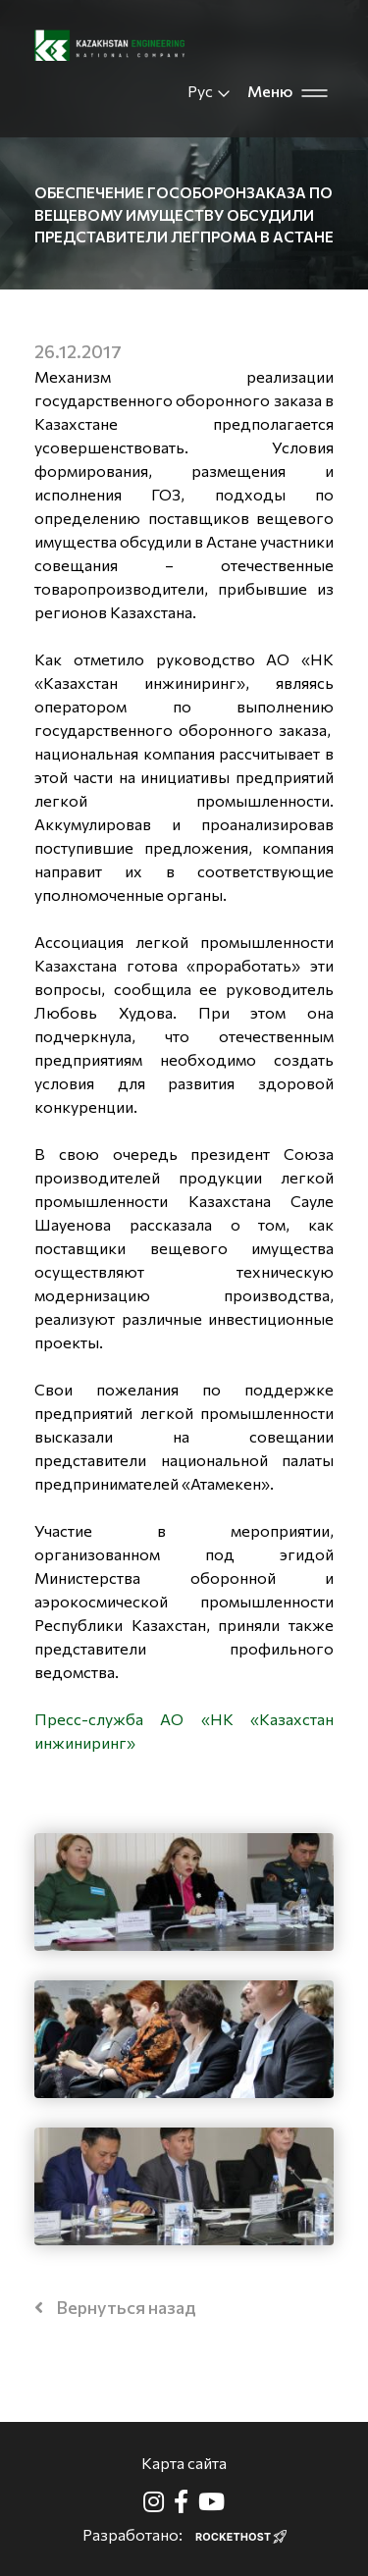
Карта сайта (184, 2462)
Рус (209, 91)
